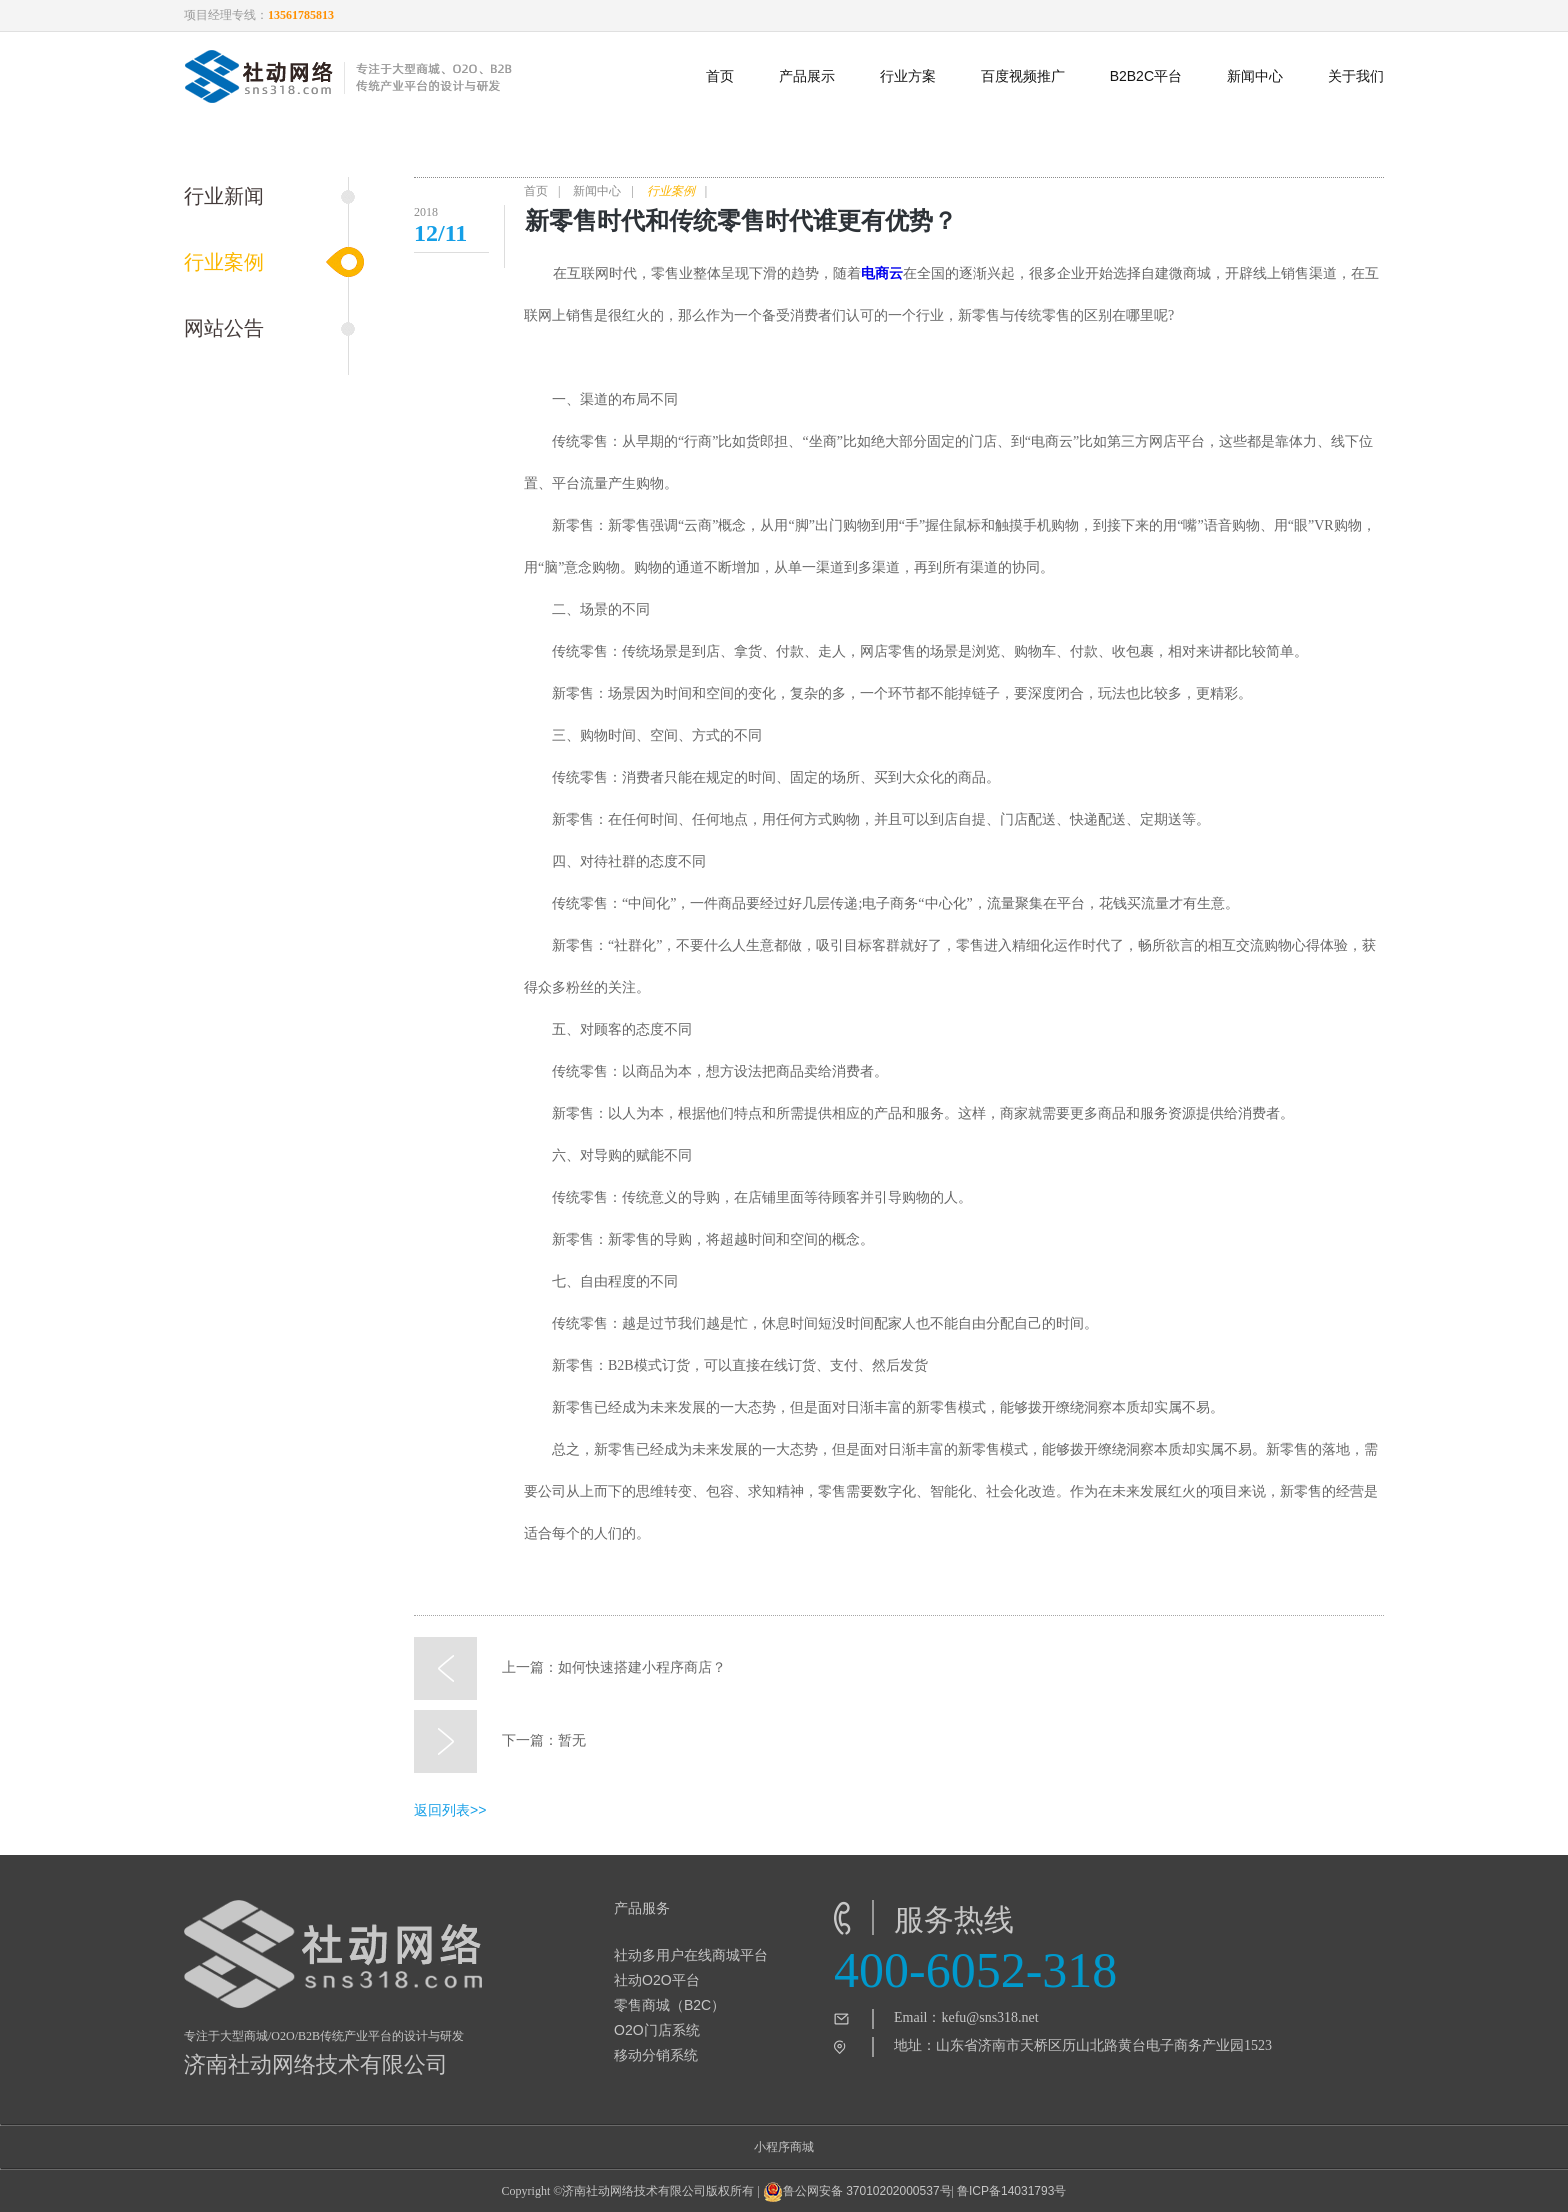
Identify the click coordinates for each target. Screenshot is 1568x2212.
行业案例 (224, 262)
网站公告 (224, 328)
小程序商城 (784, 2147)
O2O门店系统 (657, 2030)
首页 (720, 76)
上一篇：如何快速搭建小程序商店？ (570, 1668)
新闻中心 (1255, 76)
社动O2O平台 (657, 1980)
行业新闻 (224, 196)
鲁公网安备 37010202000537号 (857, 2192)
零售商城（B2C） (669, 2005)
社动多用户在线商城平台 (691, 1955)
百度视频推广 (1023, 76)
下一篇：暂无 (500, 1741)
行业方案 (908, 76)
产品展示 (807, 76)
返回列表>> (450, 1810)
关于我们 (1356, 76)
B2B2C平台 (1146, 76)
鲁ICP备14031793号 (1011, 2191)
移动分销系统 (656, 2055)
